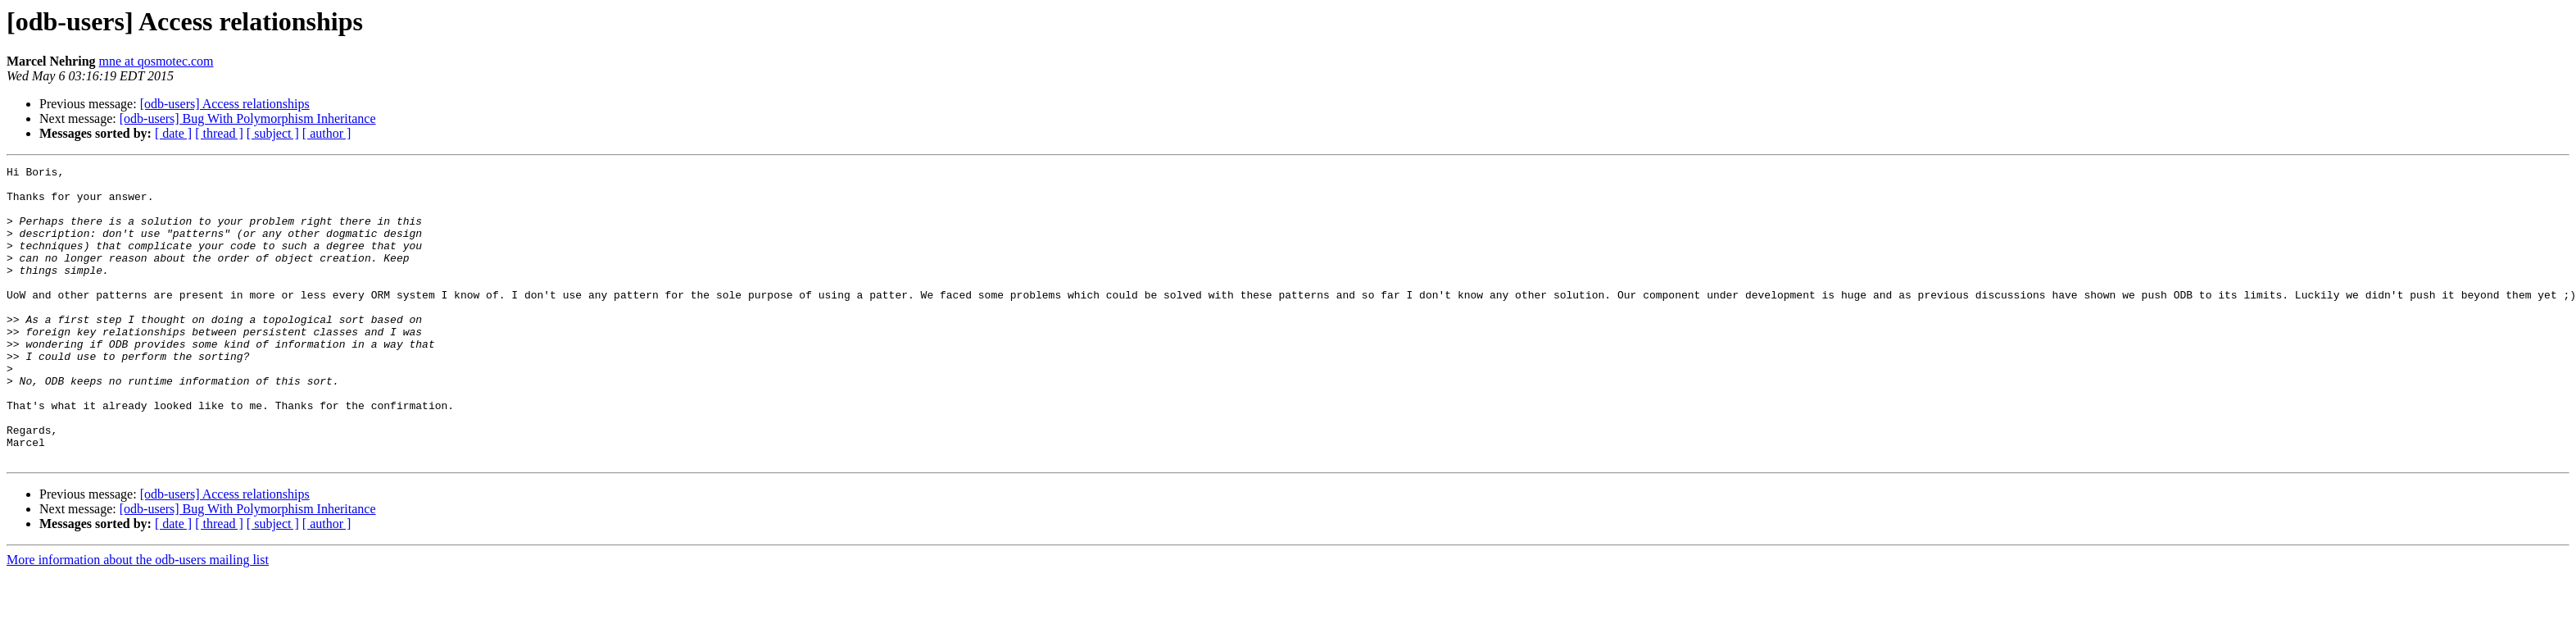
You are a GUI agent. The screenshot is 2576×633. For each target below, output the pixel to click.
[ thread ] (219, 133)
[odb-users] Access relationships (225, 104)
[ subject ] (273, 133)
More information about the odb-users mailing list (138, 619)
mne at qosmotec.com (156, 61)
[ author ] (326, 133)
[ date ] (173, 133)
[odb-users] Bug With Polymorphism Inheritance (248, 118)
